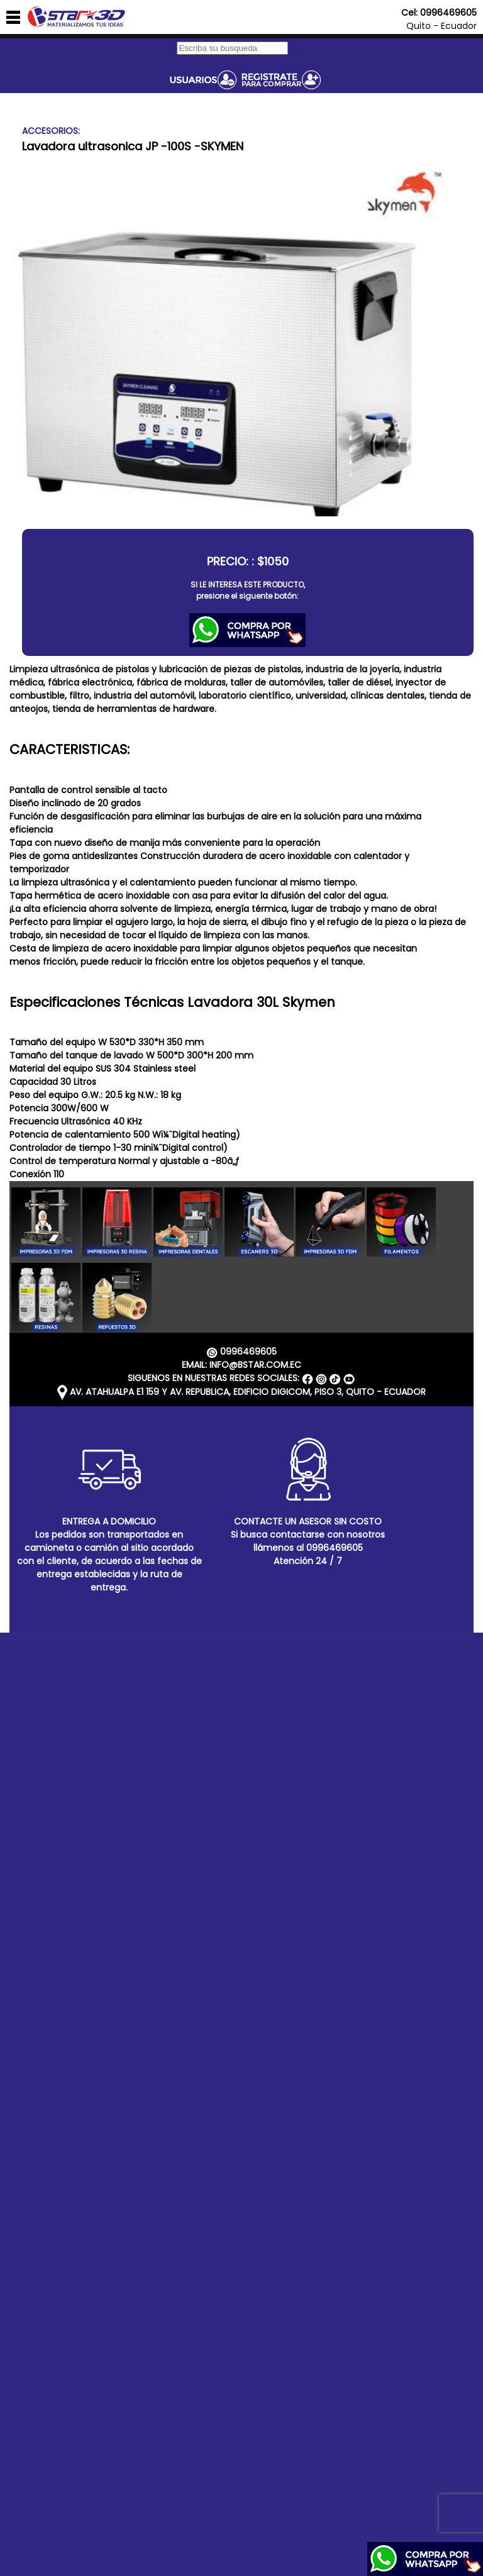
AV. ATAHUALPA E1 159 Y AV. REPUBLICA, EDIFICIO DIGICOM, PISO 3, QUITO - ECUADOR (241, 1391)
